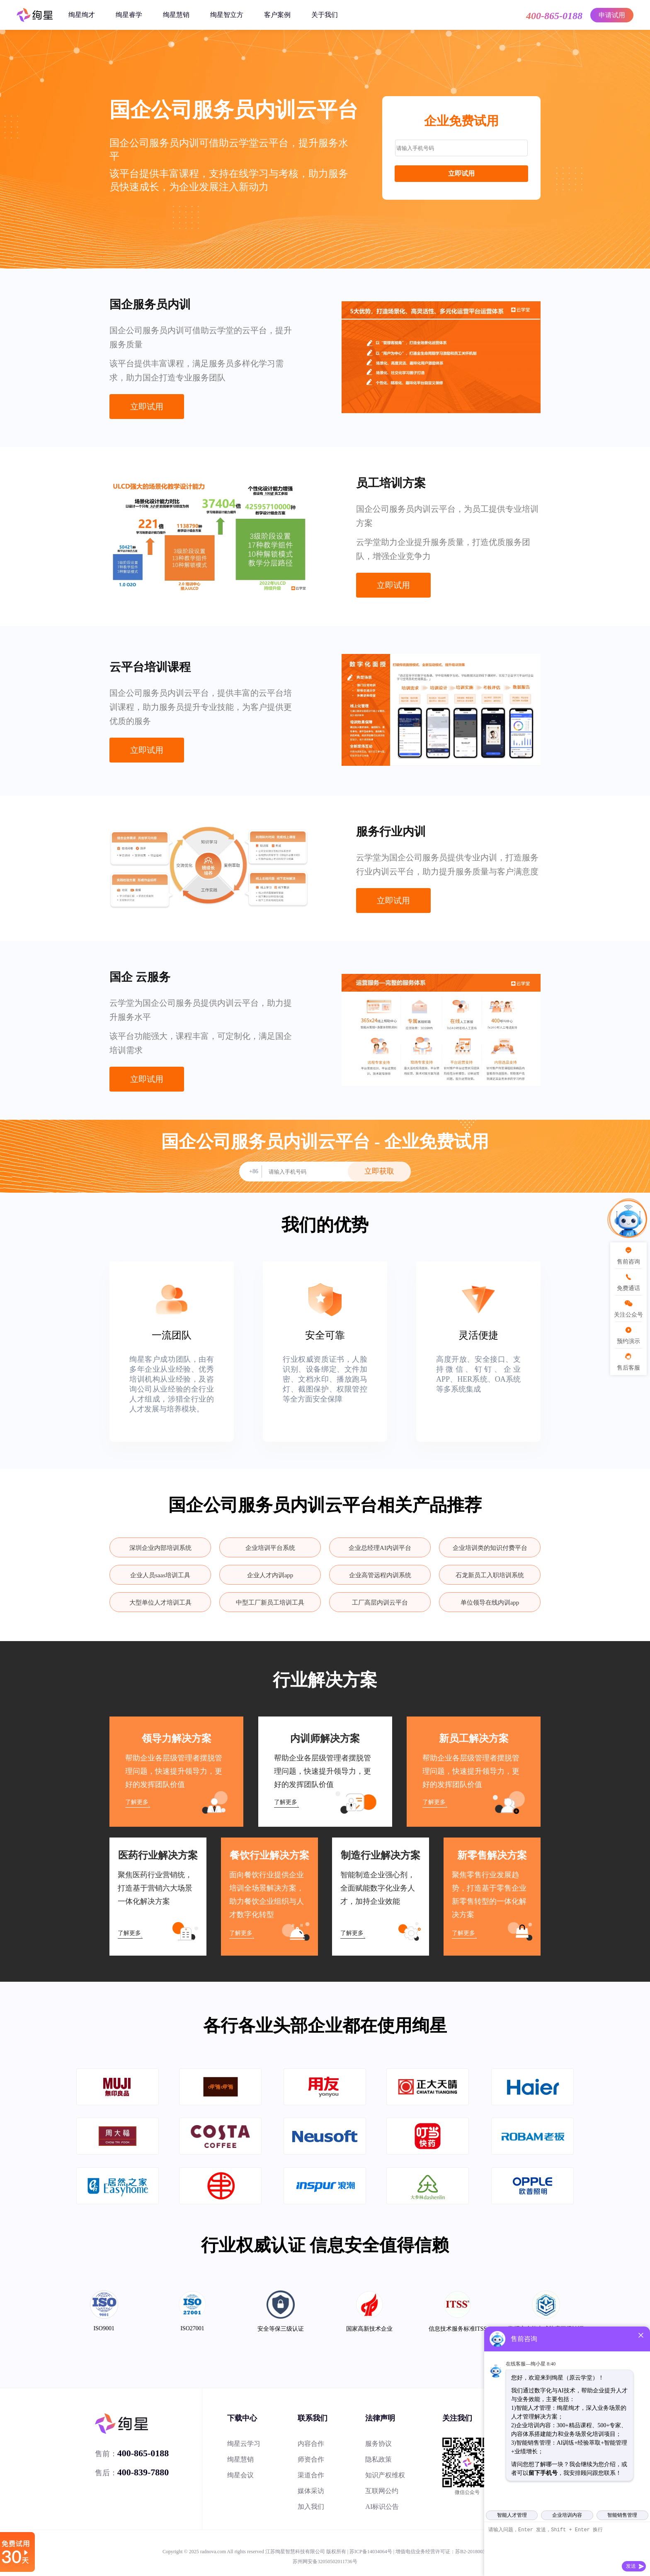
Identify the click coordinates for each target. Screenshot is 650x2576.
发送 (631, 2566)
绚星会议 (240, 2475)
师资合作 (311, 2459)
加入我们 (311, 2506)
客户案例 (277, 14)
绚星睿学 (129, 14)
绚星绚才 (81, 14)
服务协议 (378, 2443)
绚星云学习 (243, 2443)
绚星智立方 (226, 14)
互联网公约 (381, 2490)
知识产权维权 (385, 2475)
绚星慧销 (176, 14)
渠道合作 (311, 2475)
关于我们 (324, 14)
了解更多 (136, 1802)
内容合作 (311, 2443)
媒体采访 (311, 2490)
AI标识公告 (382, 2506)
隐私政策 (378, 2459)
